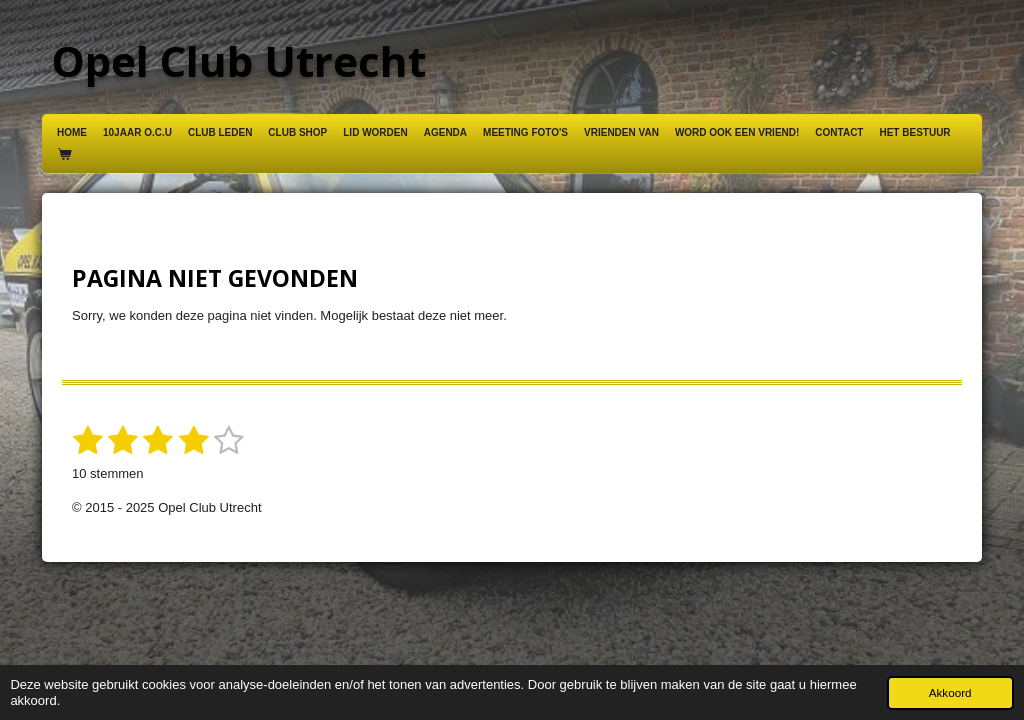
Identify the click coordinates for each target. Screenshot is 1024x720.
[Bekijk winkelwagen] (64, 155)
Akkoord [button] (950, 692)
